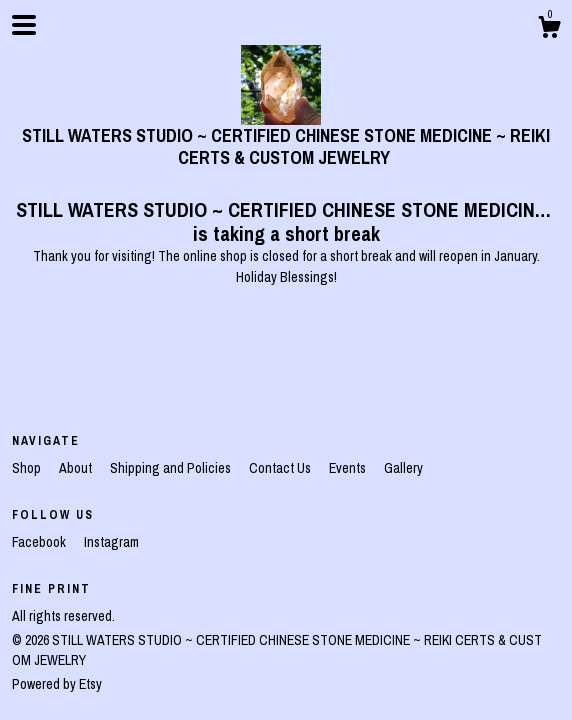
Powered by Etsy (57, 684)
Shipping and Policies (172, 468)
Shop (28, 468)
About (77, 468)
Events (349, 468)
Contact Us (281, 468)
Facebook (40, 542)
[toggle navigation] (24, 25)
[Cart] (549, 30)
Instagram (111, 542)
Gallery (403, 468)
